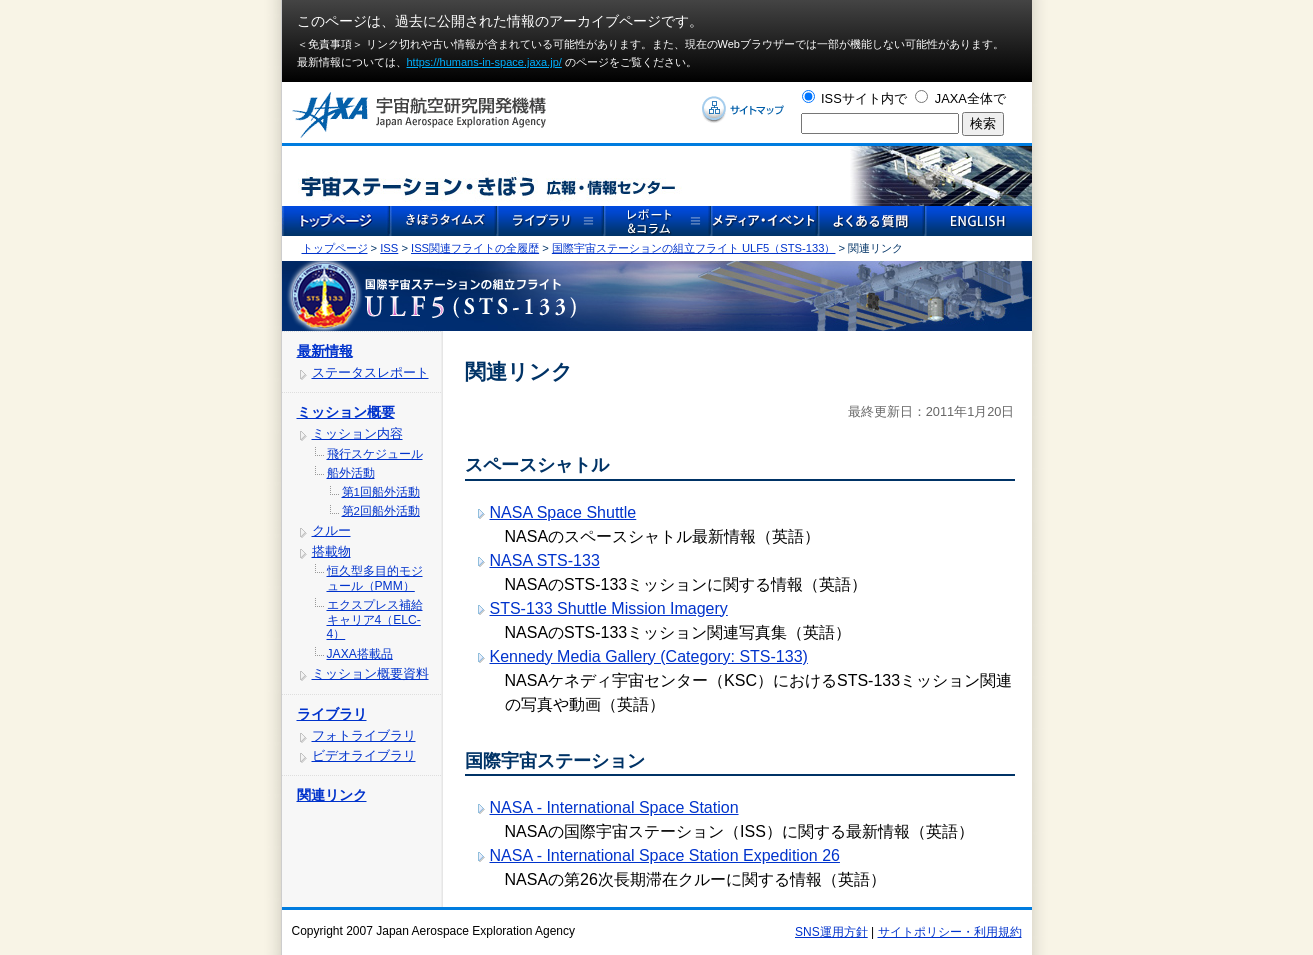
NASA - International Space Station (614, 807)
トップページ (335, 248)
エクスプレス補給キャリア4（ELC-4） (375, 619)
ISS (389, 248)
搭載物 (331, 551)
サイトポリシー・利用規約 (950, 932)
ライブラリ (332, 714)
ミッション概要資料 (370, 673)
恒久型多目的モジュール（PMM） (375, 578)
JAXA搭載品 (360, 654)
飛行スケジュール (375, 454)
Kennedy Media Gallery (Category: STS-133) (649, 656)
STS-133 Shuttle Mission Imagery (609, 608)
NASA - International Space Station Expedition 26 (665, 855)
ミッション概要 (346, 412)
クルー (331, 530)
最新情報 (325, 351)
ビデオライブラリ (364, 755)
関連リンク (332, 795)
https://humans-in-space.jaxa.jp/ (484, 62)
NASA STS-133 (545, 560)
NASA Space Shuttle (563, 512)
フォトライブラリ (364, 735)
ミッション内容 (357, 433)
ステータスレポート (370, 372)
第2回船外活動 (381, 511)
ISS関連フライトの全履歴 (475, 248)
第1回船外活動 (381, 492)
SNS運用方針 (831, 932)
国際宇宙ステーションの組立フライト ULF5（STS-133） (694, 248)
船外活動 (351, 473)
